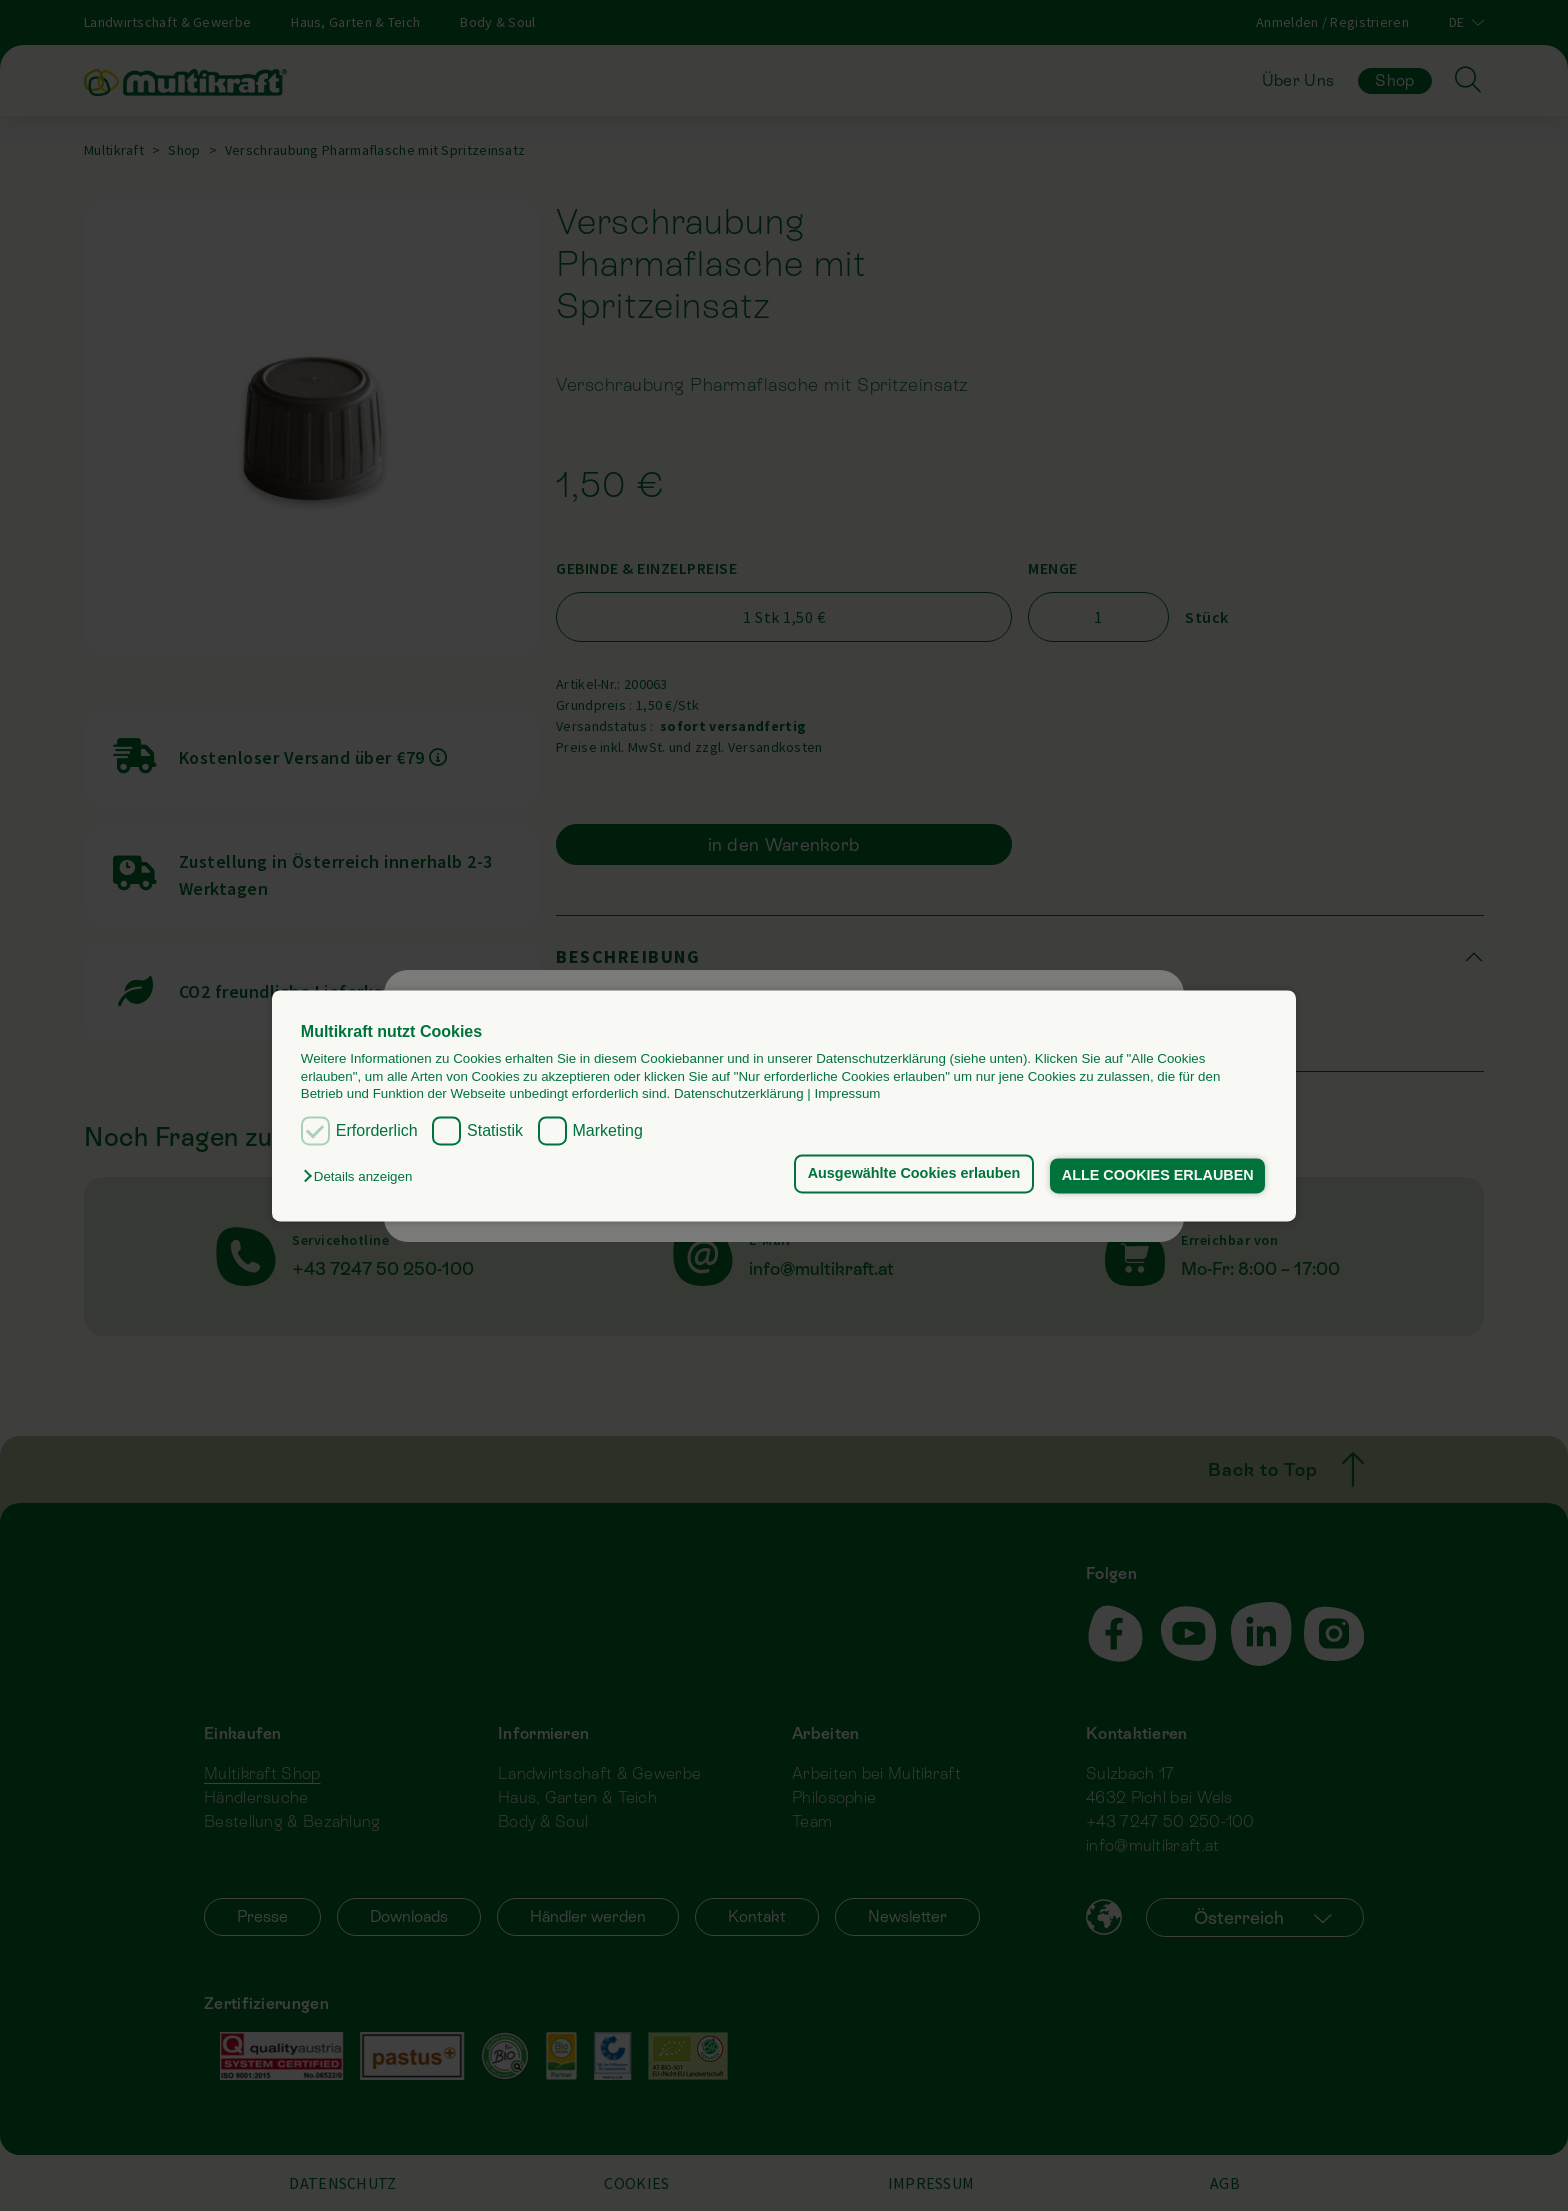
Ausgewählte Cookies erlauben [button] (914, 1174)
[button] (362, 1177)
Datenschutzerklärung (739, 1093)
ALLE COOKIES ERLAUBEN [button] (1158, 1176)
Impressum (848, 1093)
